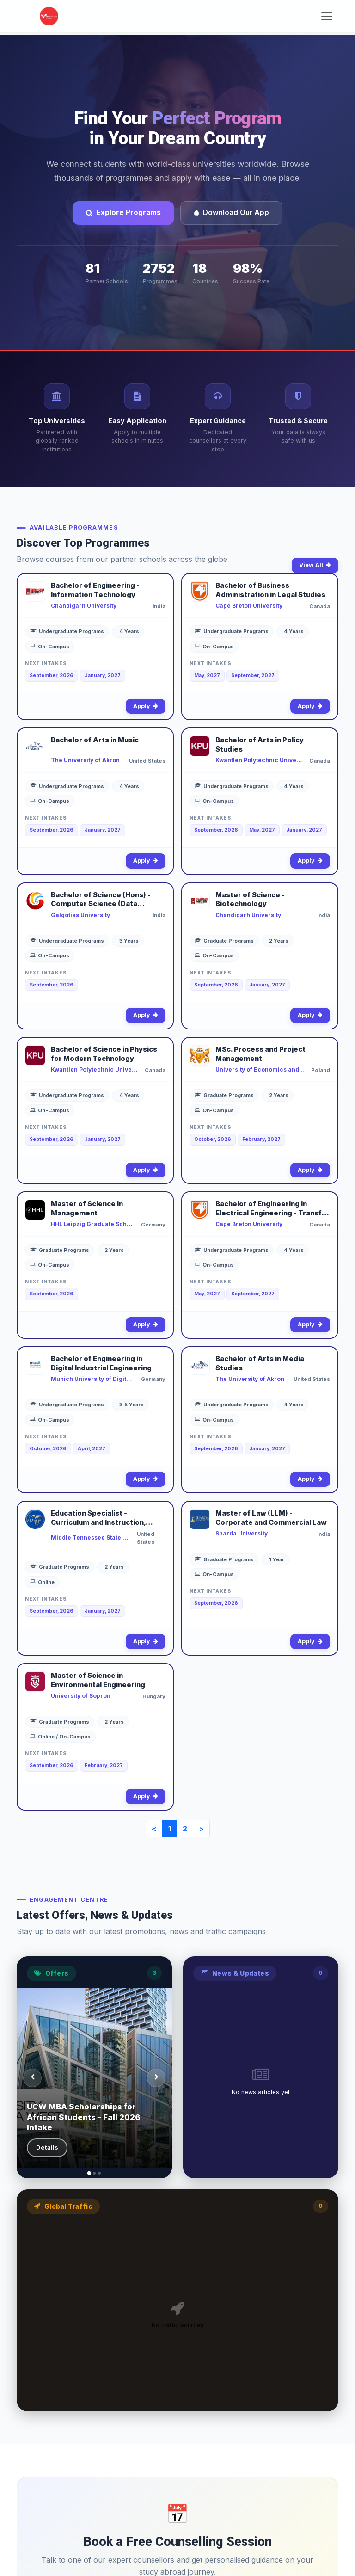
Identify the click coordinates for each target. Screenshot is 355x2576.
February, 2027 (261, 1139)
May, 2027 (207, 675)
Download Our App (231, 212)
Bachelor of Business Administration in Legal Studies (270, 590)
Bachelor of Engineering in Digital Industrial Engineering (101, 1363)
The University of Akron (85, 760)
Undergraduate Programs (67, 631)
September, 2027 (253, 675)
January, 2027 (103, 675)
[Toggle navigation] (326, 16)
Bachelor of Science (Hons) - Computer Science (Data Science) (101, 900)
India (159, 606)
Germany (153, 1224)
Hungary (153, 1696)
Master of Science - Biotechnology (250, 899)
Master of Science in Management (87, 1208)
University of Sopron (80, 1695)
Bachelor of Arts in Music (95, 740)
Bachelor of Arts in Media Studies (259, 1363)
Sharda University (241, 1533)
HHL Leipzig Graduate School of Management (93, 1223)
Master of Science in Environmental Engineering (98, 1680)
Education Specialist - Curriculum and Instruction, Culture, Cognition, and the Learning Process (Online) (98, 1518)
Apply (145, 706)
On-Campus (49, 646)
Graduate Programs (224, 940)
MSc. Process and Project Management (260, 1054)
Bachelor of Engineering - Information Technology (95, 590)
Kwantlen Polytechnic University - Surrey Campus (259, 760)
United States (147, 761)
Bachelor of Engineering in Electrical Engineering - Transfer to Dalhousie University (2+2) (272, 1209)
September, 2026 (51, 675)
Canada (319, 606)
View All (315, 564)
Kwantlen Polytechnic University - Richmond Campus (95, 1069)
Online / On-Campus (60, 1736)
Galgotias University (80, 915)
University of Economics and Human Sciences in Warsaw (260, 1069)
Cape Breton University (248, 605)
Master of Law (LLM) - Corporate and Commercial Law (271, 1518)
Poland (320, 1070)
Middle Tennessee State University (91, 1537)
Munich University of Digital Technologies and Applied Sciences (93, 1378)
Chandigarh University (83, 605)
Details (47, 2147)
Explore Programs (123, 212)
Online (42, 1582)
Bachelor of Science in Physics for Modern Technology (104, 1054)
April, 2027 (91, 1449)
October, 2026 (212, 1139)
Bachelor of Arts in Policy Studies (259, 744)
